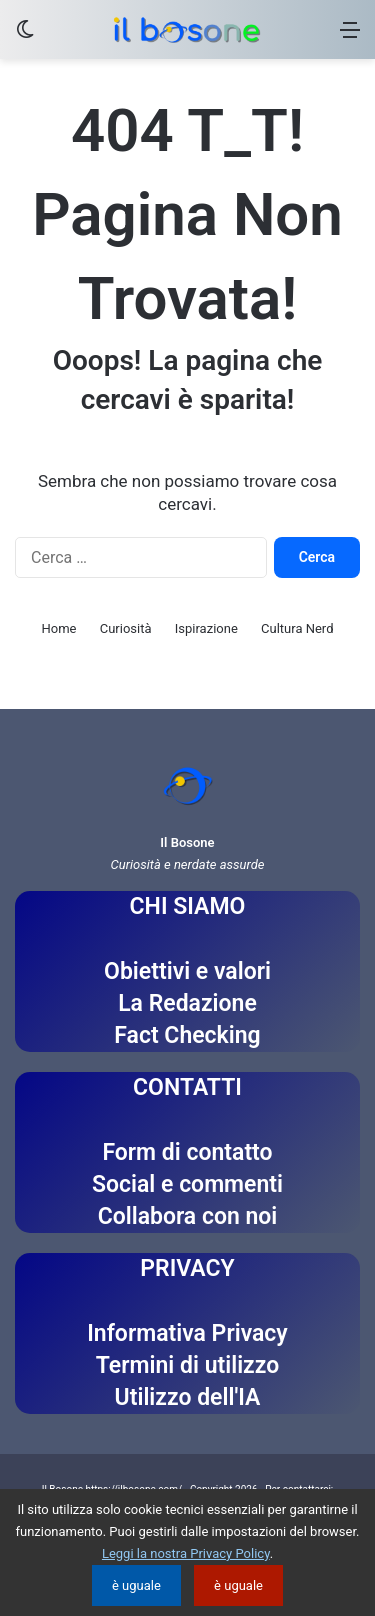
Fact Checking (187, 1035)
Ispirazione (206, 628)
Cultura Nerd (297, 628)
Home (59, 628)
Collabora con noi (188, 1216)
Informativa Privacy (187, 1333)
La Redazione (187, 1003)
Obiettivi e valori (187, 971)
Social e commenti (187, 1184)
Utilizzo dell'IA (188, 1397)
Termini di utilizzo (187, 1365)
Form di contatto (187, 1152)
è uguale (136, 1585)
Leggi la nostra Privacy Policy (186, 1553)
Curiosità (126, 628)
